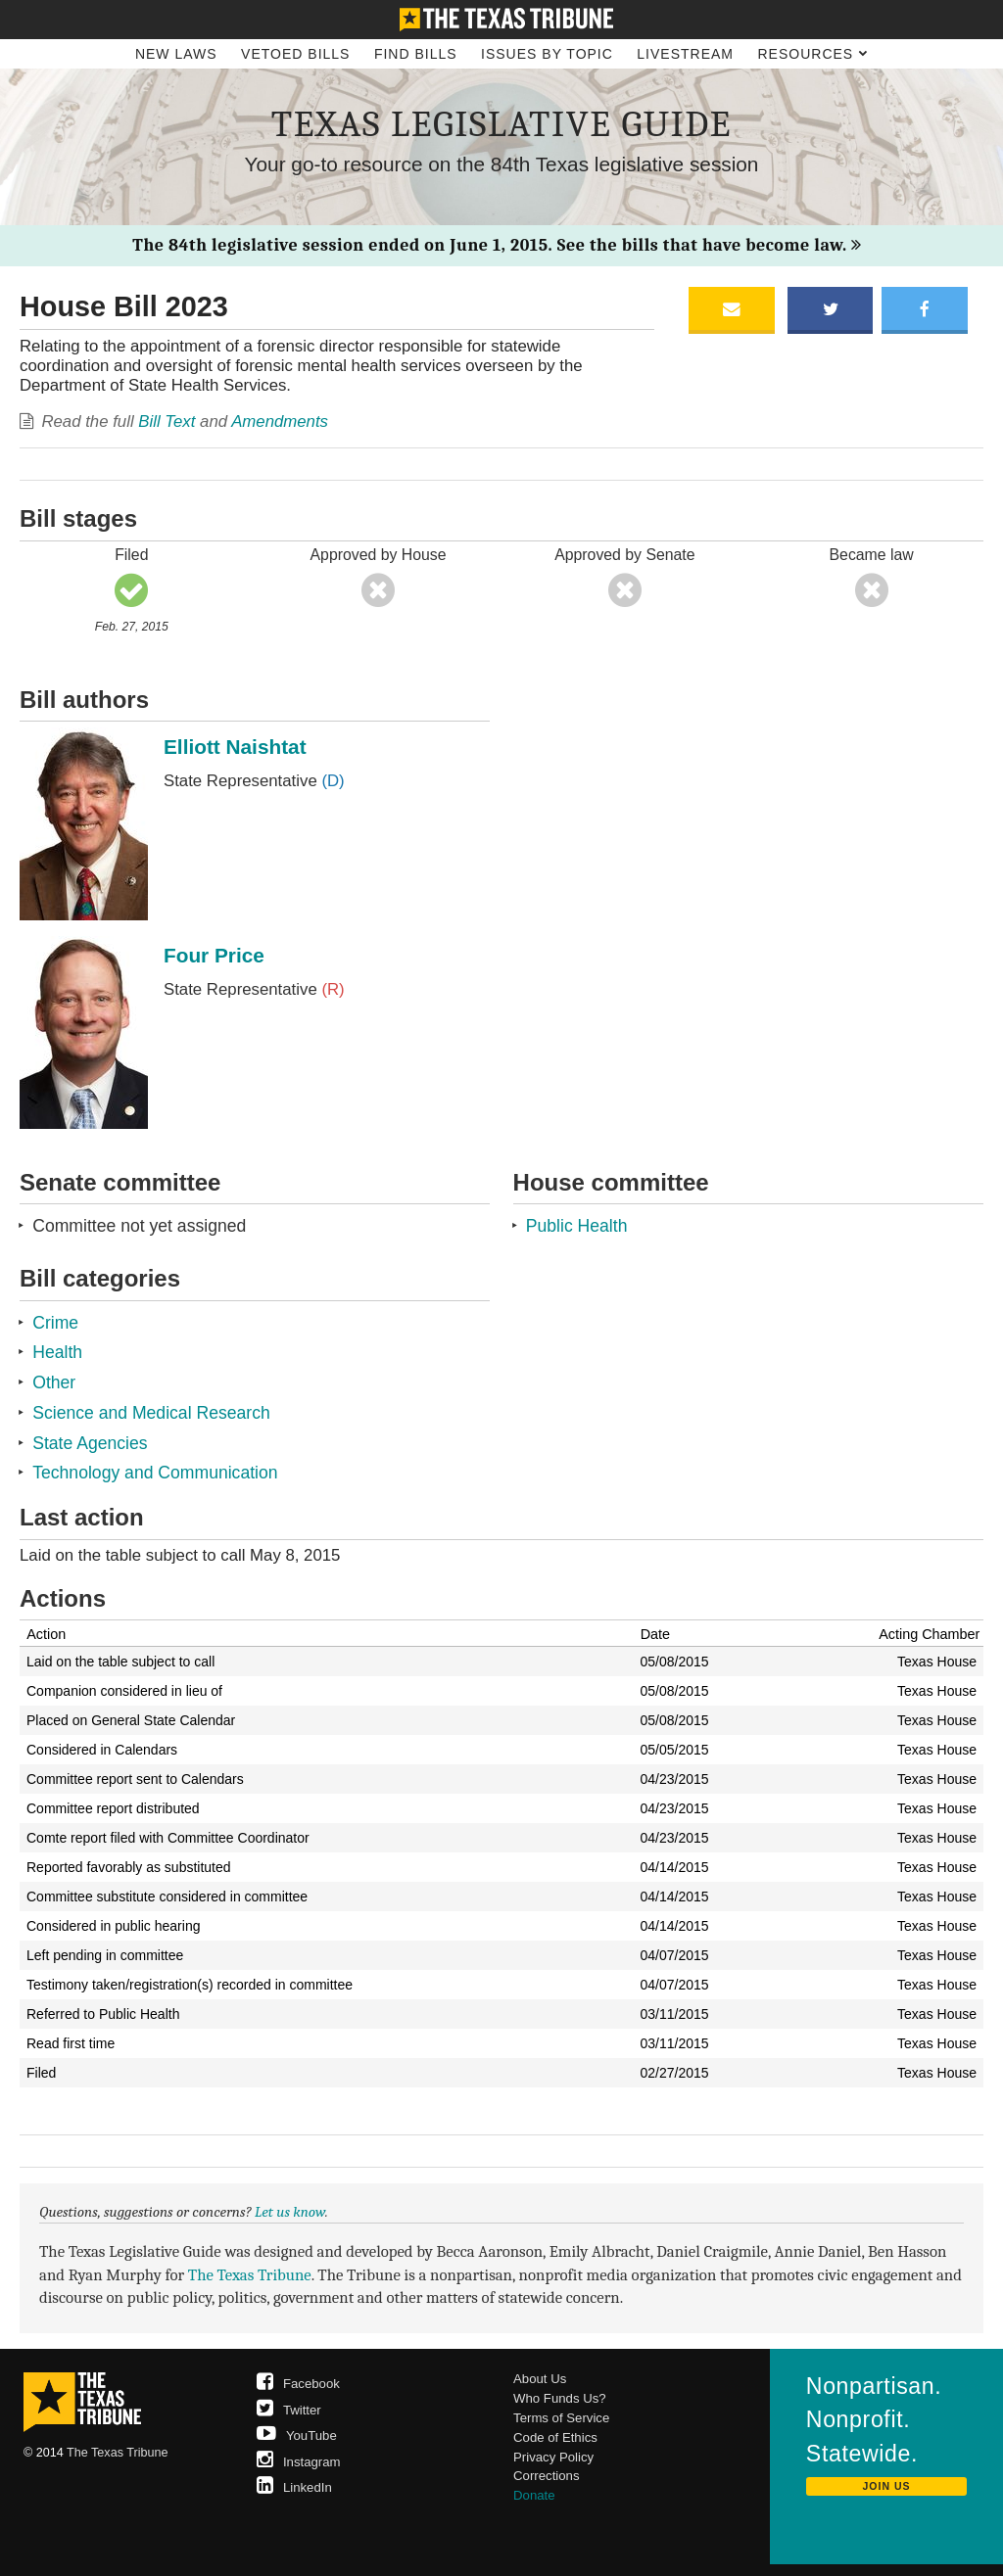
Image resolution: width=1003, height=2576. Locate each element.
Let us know (290, 2212)
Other (53, 1382)
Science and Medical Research (151, 1413)
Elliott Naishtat (235, 746)
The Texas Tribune (249, 2275)
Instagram (299, 2462)
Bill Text (166, 421)
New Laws (176, 54)
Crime (55, 1323)
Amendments (279, 421)
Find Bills (415, 54)
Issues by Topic (547, 54)
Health (57, 1352)
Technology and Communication (154, 1472)
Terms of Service (561, 2418)
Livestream (685, 54)
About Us (539, 2378)
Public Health (577, 1226)
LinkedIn (294, 2487)
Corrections (546, 2475)
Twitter (289, 2410)
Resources (812, 54)
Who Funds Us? (559, 2398)
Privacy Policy (553, 2457)
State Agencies (89, 1443)
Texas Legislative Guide (501, 124)
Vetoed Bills (295, 54)
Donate (534, 2495)
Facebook (298, 2383)
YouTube (297, 2435)
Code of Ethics (555, 2437)
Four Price (214, 955)
